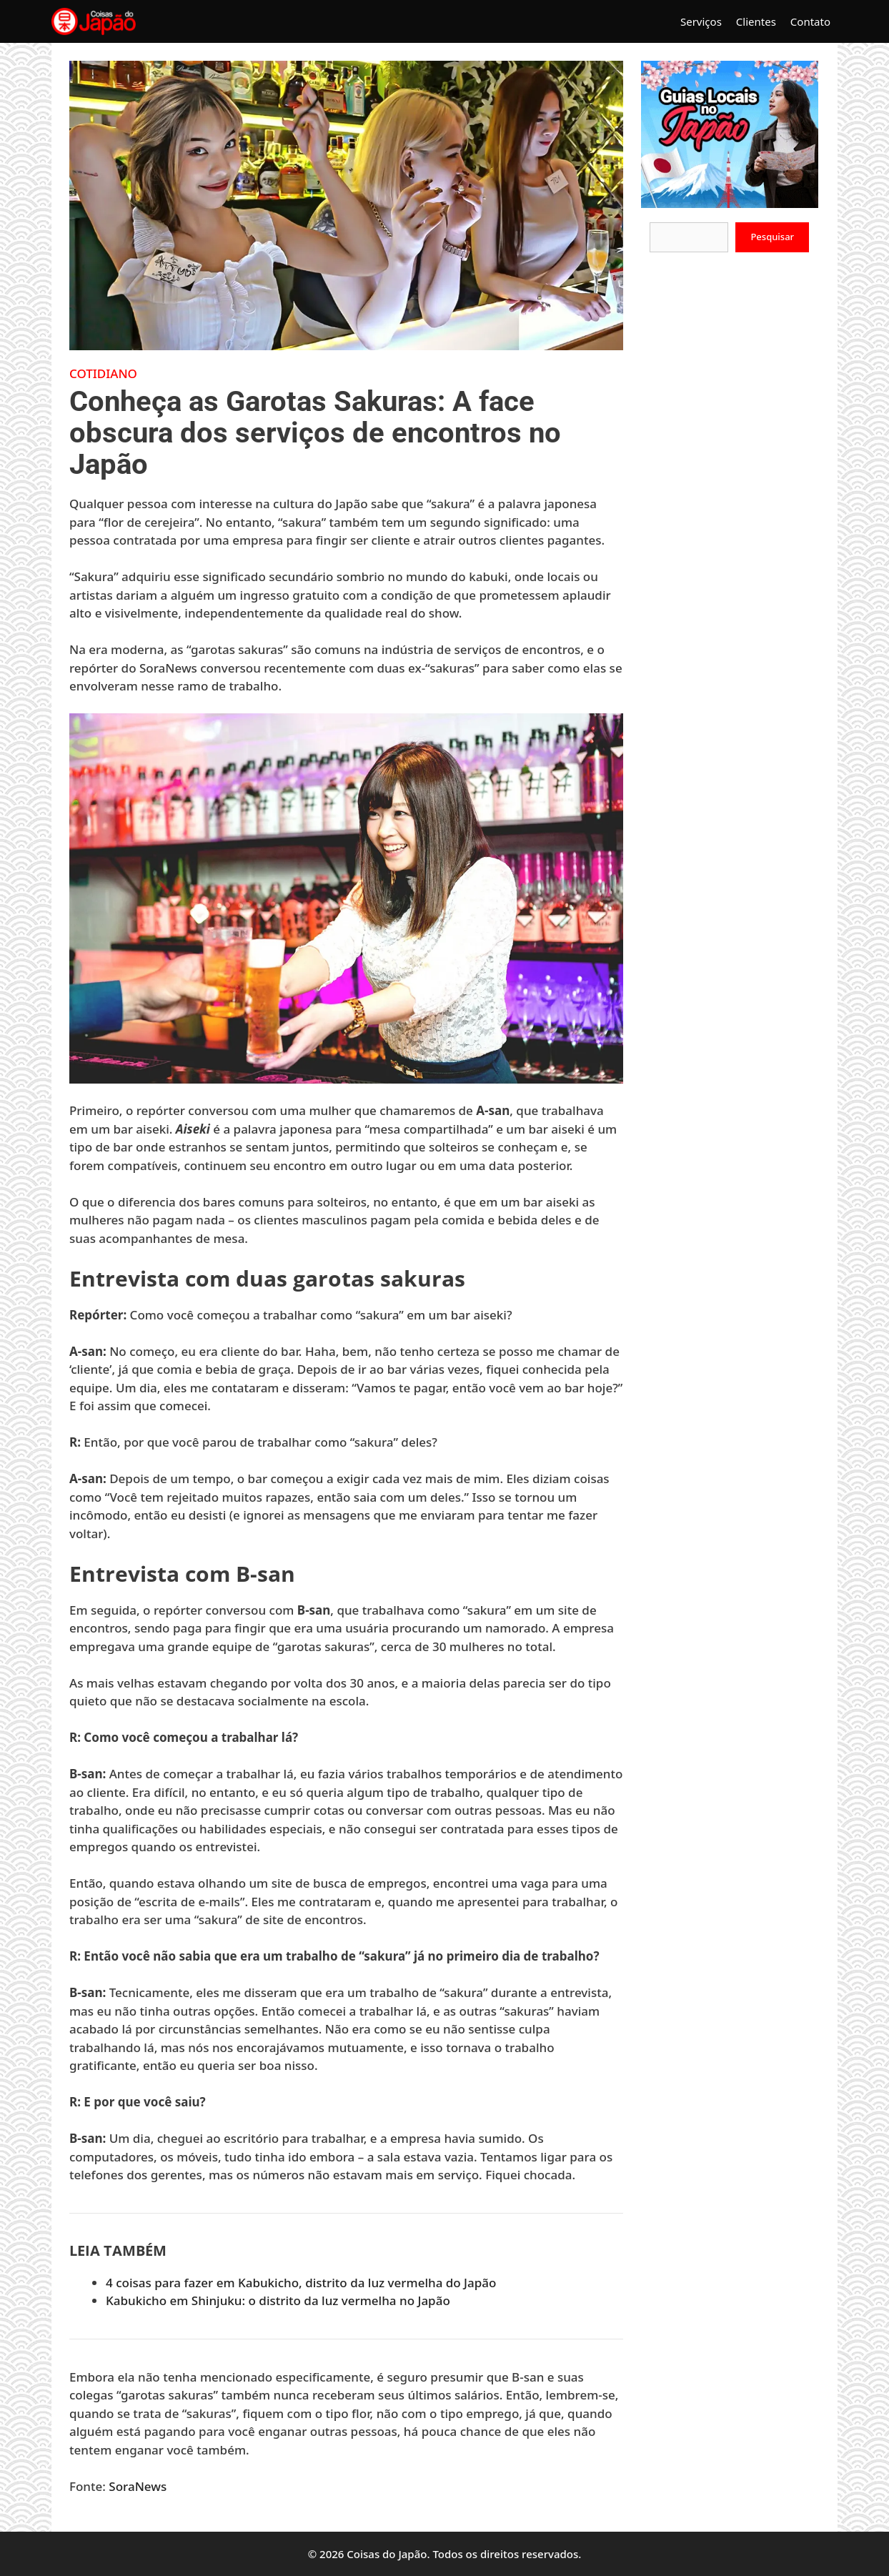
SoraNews (138, 2486)
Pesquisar (772, 236)
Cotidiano (103, 373)
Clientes (756, 21)
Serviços (701, 21)
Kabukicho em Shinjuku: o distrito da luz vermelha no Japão (278, 2300)
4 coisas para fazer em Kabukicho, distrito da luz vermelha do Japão (301, 2282)
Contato (810, 21)
